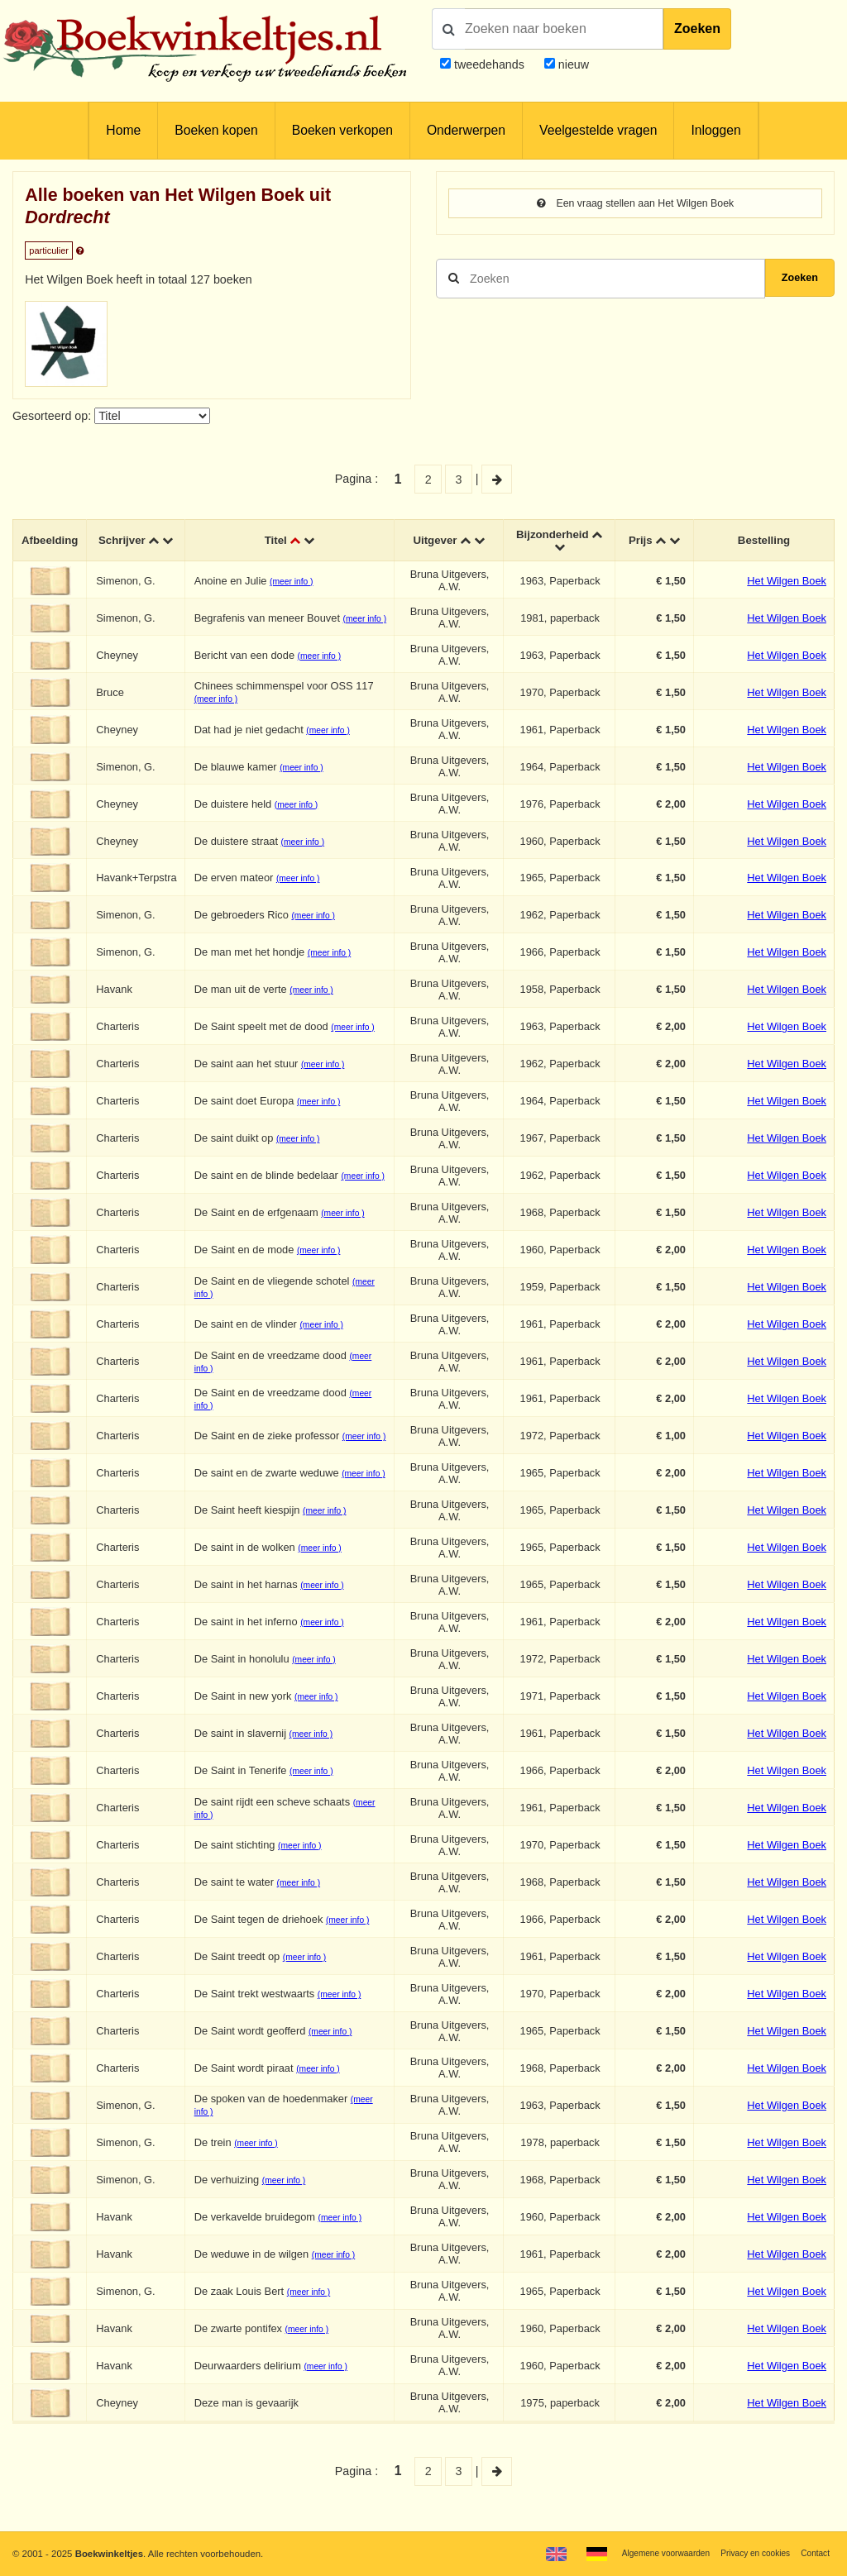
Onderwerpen (466, 130)
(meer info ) (297, 584)
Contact (813, 2553)
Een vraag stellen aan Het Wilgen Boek (635, 204)
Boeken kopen (216, 130)
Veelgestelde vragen (598, 130)
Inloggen (715, 130)
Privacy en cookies (746, 2553)
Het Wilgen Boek (786, 583)
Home (123, 130)
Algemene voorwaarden (646, 2553)
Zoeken (697, 28)
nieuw (572, 64)
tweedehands (489, 64)
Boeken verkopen (342, 130)
